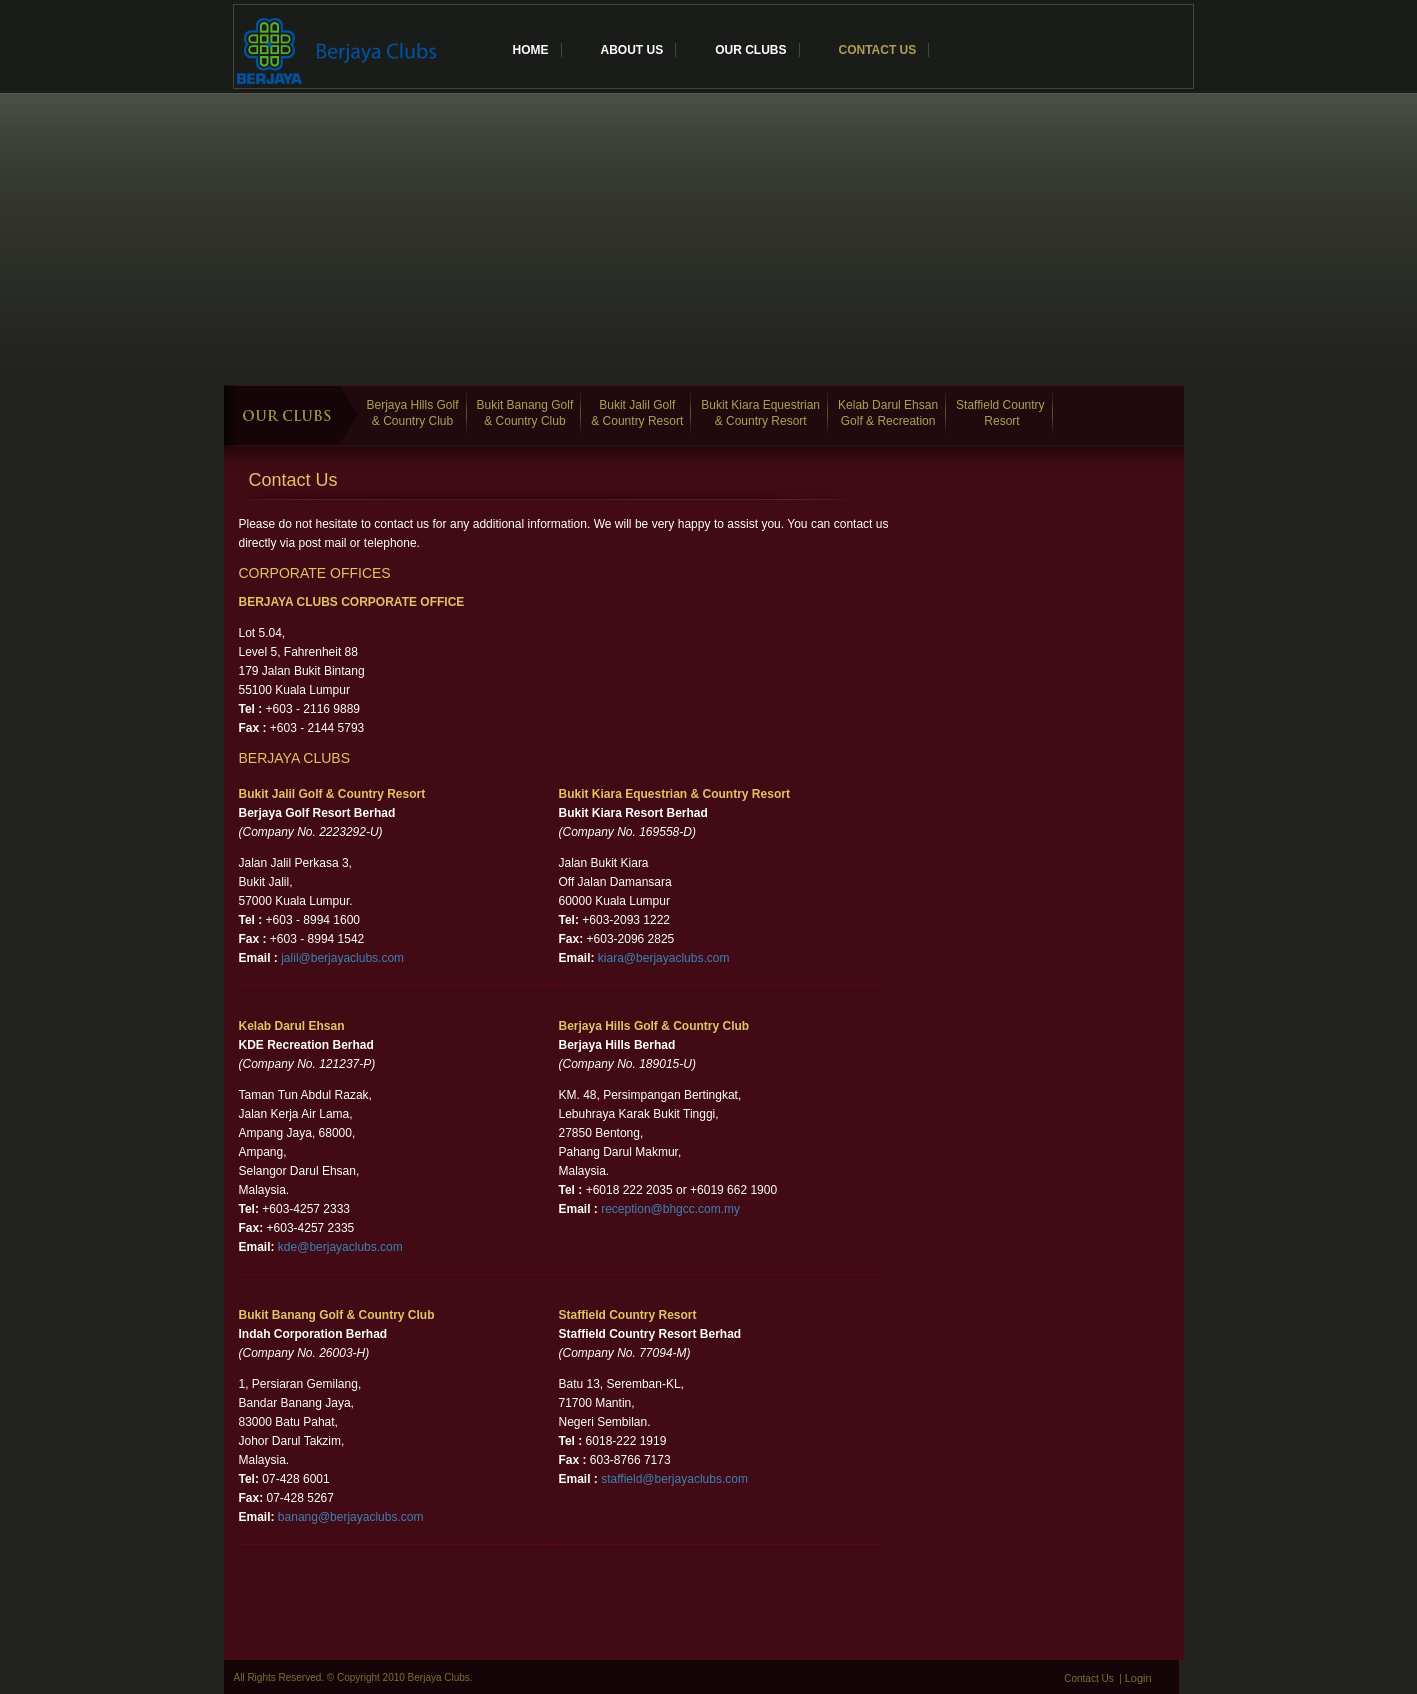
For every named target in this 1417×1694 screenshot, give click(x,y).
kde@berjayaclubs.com (340, 1247)
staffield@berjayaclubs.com (674, 1479)
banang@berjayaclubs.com (351, 1517)
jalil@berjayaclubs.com (342, 958)
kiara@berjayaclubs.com (664, 958)
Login (1138, 1678)
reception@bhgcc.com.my (670, 1209)
